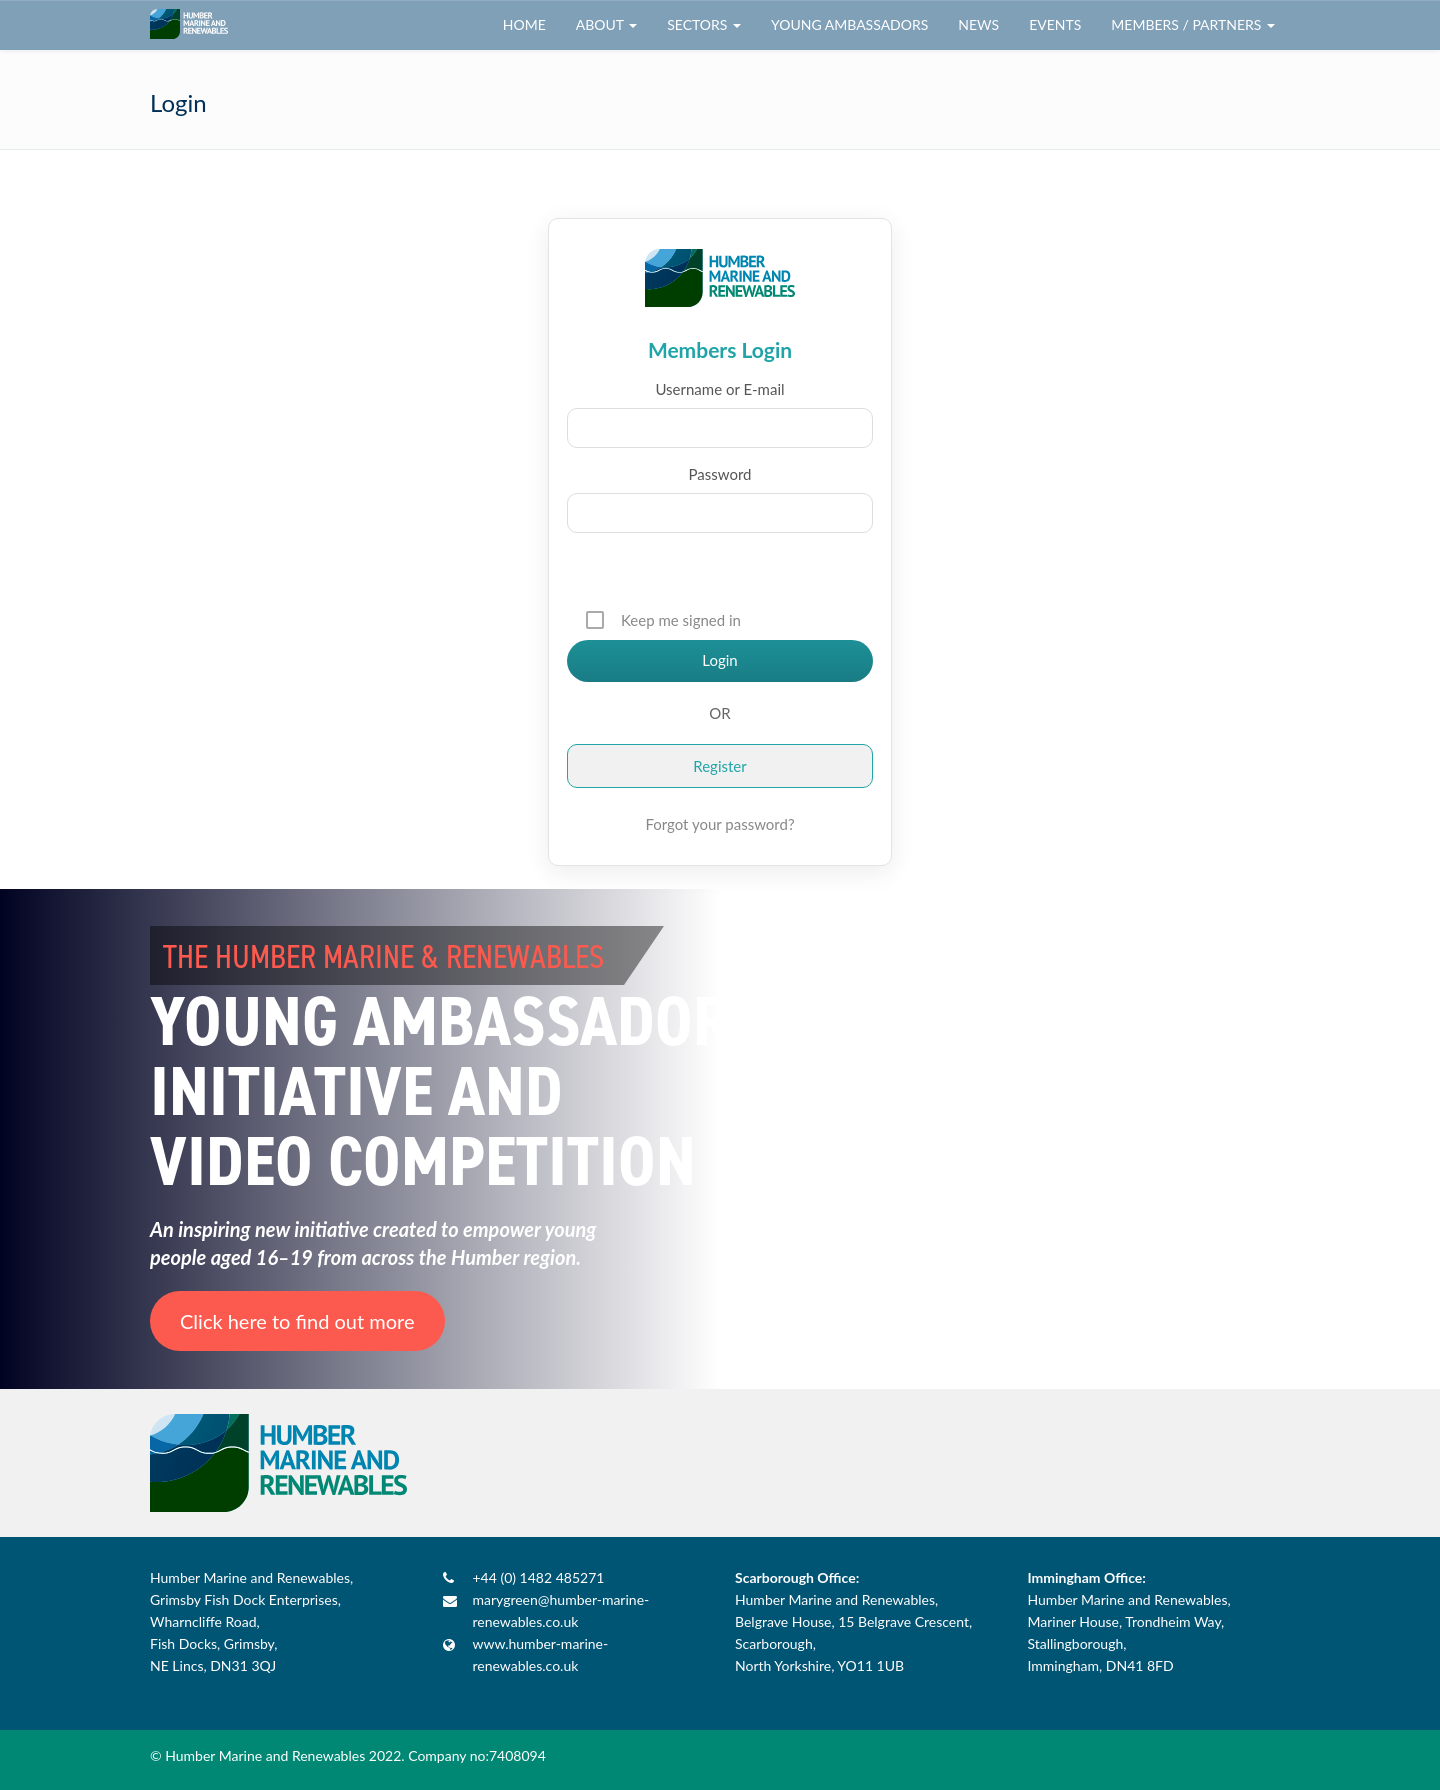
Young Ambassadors (849, 24)
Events (1055, 24)
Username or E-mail (719, 389)
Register (719, 766)
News (978, 24)
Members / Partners (1193, 24)
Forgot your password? (719, 824)
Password (720, 474)
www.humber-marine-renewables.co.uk (541, 1654)
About (606, 24)
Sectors (704, 24)
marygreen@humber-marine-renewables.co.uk (561, 1610)
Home (524, 24)
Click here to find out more (297, 1321)
